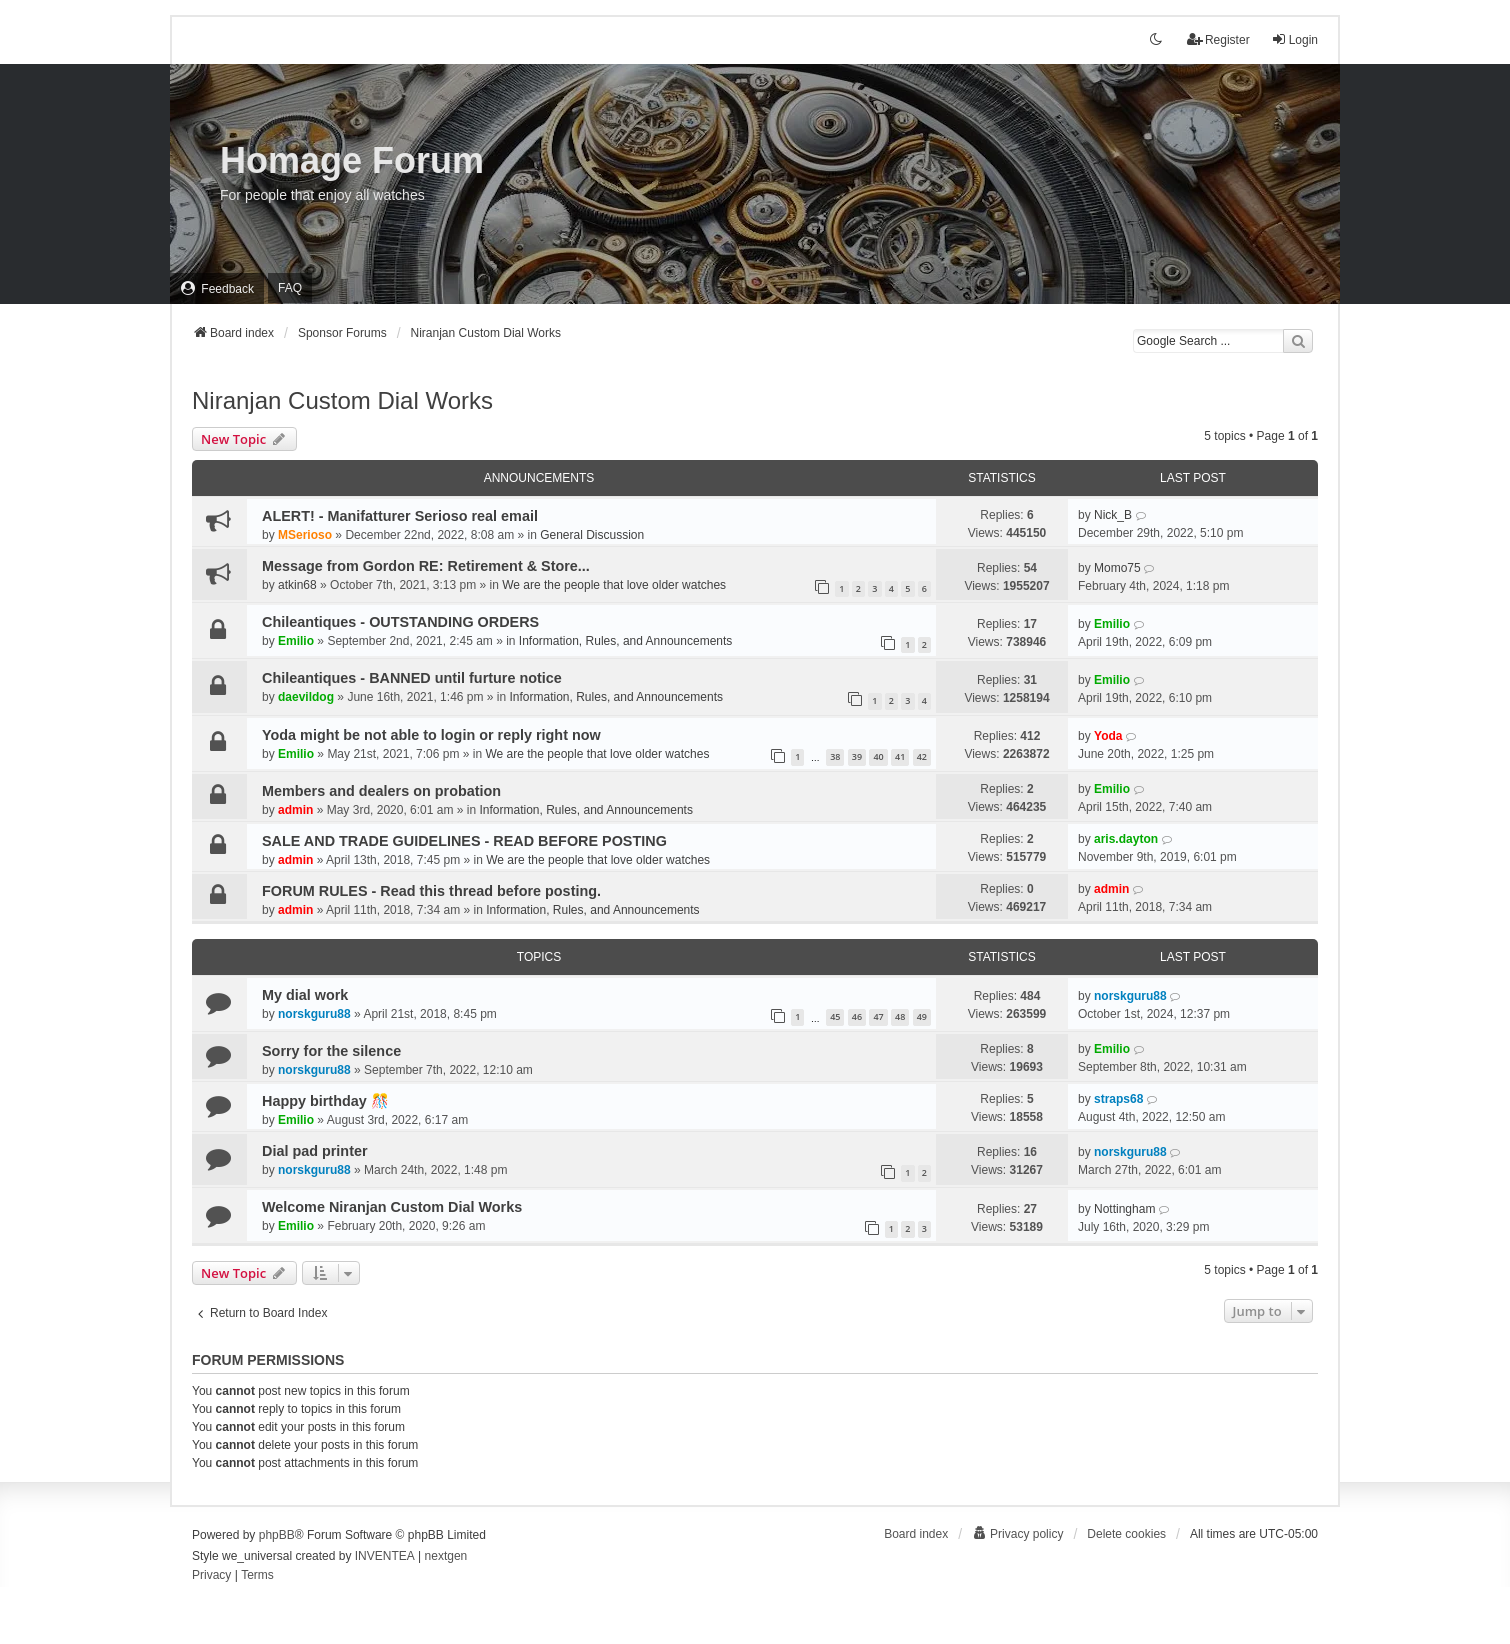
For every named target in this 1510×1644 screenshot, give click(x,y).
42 (922, 756)
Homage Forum (352, 160)
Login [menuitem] (1294, 39)
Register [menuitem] (1218, 39)
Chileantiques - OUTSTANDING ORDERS (400, 622)
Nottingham (1124, 1209)
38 (835, 756)
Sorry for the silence (331, 1051)
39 (857, 756)
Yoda (1108, 736)
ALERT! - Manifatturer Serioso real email (400, 516)
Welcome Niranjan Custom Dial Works (392, 1207)
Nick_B (1113, 515)
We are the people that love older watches (614, 585)
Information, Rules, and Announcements (625, 641)
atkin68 (297, 585)
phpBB (277, 1535)
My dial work (305, 995)
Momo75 (1117, 568)
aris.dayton (1126, 839)
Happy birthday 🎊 (325, 1101)
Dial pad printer (315, 1151)
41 (900, 756)
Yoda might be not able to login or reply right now (431, 735)
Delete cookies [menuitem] (1126, 1534)
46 (857, 1016)
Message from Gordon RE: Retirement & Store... (426, 566)
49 (922, 1016)
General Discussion (592, 535)
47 (878, 1016)
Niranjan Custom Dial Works (342, 400)
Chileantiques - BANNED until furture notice (412, 678)
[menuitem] (217, 288)
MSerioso (305, 535)
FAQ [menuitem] (290, 288)
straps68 (1118, 1099)
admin (295, 810)
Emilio (296, 641)
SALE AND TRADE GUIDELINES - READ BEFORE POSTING (464, 841)
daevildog (306, 697)
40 (878, 756)
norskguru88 (314, 1014)
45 (835, 1016)
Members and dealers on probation (381, 791)
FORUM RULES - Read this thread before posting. (431, 891)
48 (900, 1016)
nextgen (446, 1556)
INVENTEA (385, 1556)
